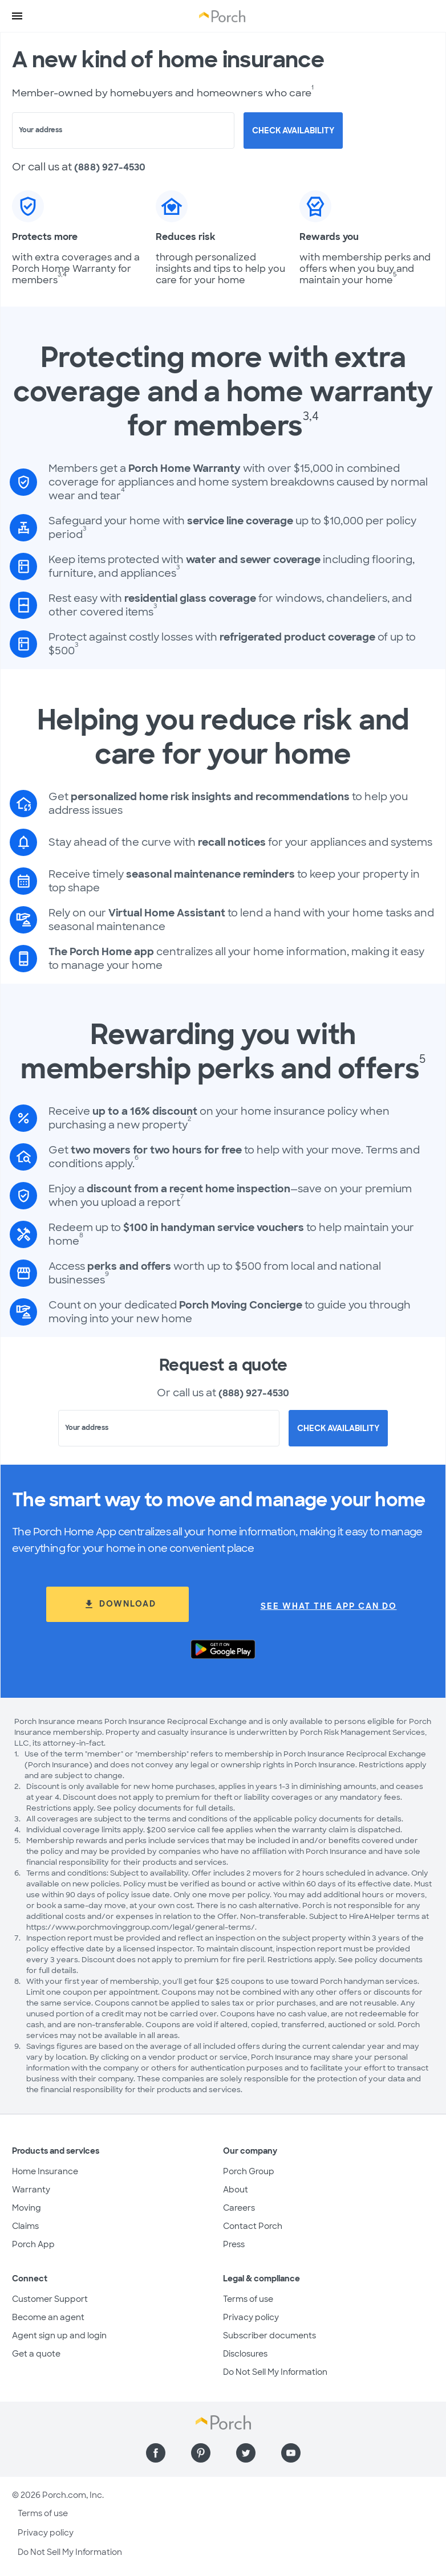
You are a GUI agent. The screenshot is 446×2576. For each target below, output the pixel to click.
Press (234, 2244)
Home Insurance (45, 2171)
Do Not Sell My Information (275, 2372)
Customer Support (50, 2299)
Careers (239, 2208)
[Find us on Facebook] (155, 2453)
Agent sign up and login (59, 2335)
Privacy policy (251, 2317)
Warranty (31, 2189)
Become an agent (48, 2317)
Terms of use (248, 2299)
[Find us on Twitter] (246, 2453)
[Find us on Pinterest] (200, 2453)
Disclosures (245, 2354)
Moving (26, 2208)
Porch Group (248, 2171)
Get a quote (36, 2354)
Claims (25, 2226)
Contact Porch (252, 2226)
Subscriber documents (269, 2335)
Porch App (33, 2244)
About (235, 2189)
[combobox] (123, 130)
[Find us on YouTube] (291, 2453)
